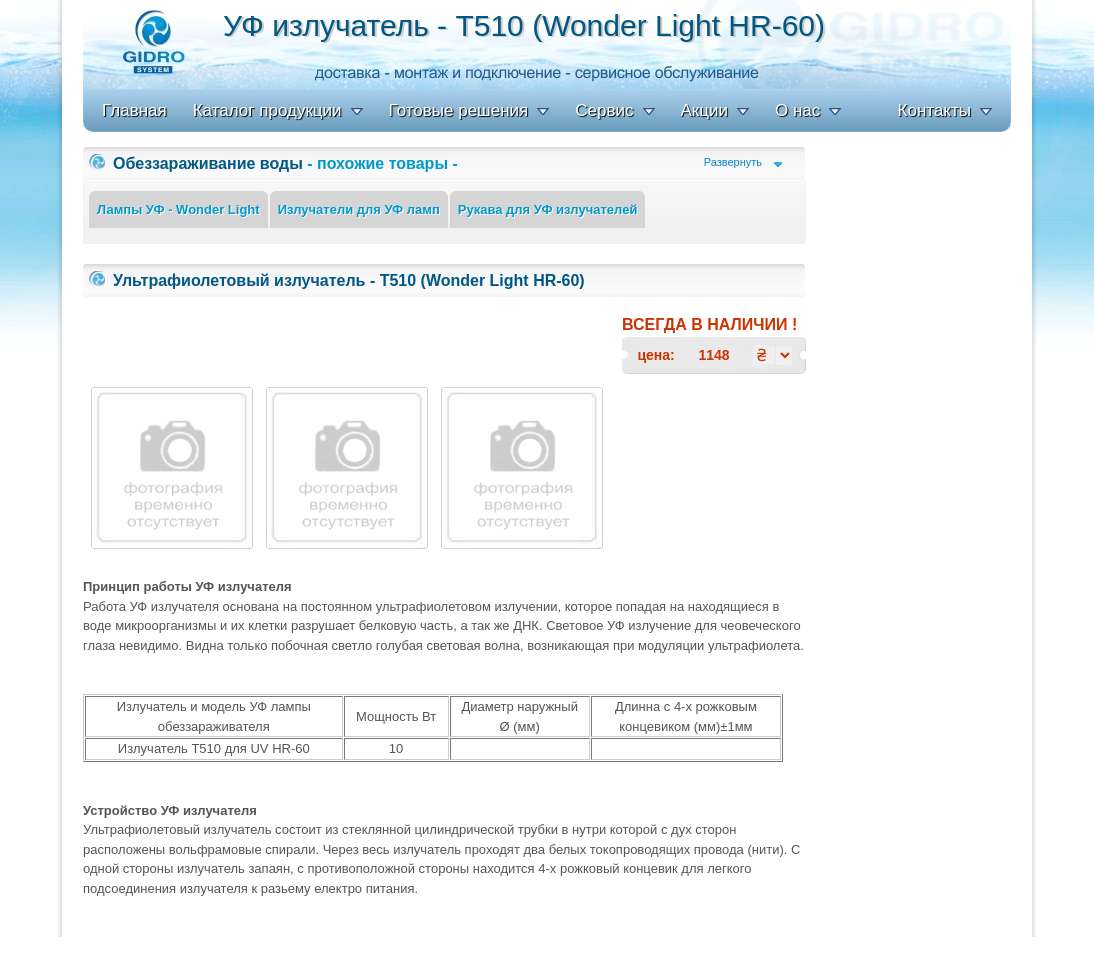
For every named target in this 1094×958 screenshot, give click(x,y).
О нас (797, 110)
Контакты (934, 110)
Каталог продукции (267, 110)
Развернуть (733, 162)
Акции (705, 110)
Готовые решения (459, 110)
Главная (134, 110)
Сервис (604, 110)
